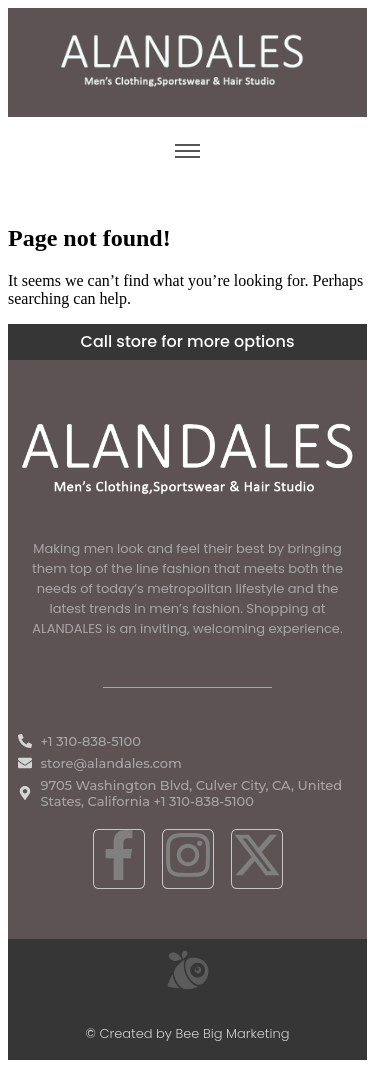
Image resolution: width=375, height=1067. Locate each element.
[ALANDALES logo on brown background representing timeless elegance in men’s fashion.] (187, 60)
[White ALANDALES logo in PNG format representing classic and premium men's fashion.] (187, 456)
